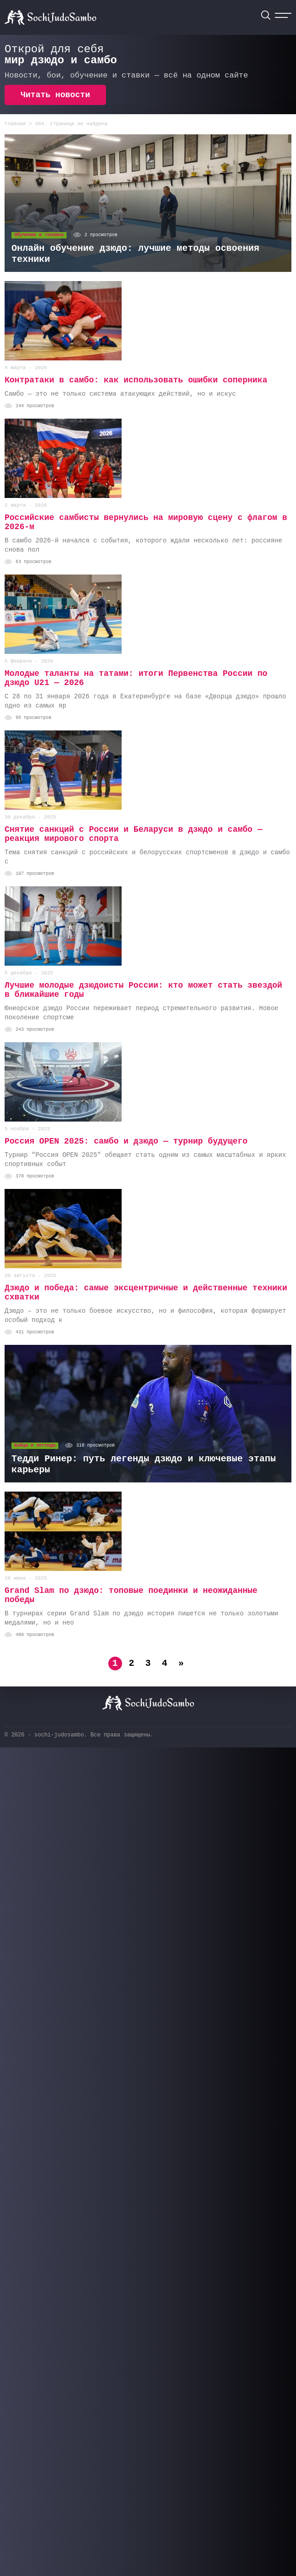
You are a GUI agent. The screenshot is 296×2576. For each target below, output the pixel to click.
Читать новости (55, 95)
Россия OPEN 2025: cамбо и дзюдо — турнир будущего (126, 1141)
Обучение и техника (39, 235)
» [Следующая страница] (181, 1663)
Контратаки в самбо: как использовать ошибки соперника (136, 380)
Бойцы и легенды (35, 1445)
